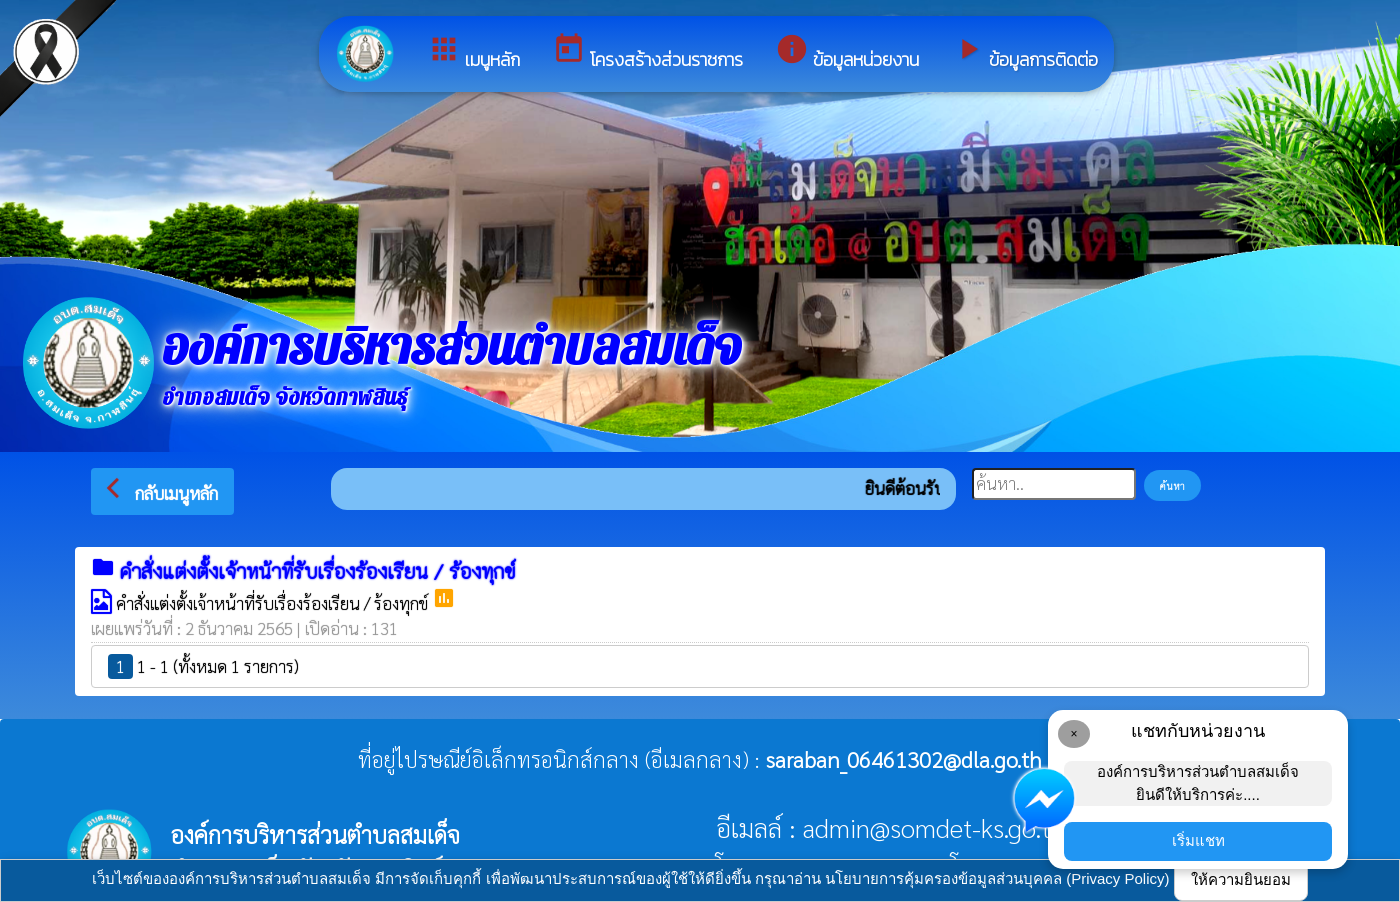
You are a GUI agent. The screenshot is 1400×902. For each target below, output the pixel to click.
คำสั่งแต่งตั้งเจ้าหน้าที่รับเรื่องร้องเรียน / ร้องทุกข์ (274, 603)
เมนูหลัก (473, 52)
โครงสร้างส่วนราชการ (647, 52)
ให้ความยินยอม (1241, 879)
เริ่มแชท (1198, 840)
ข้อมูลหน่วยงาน (847, 52)
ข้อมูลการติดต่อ (1024, 52)
